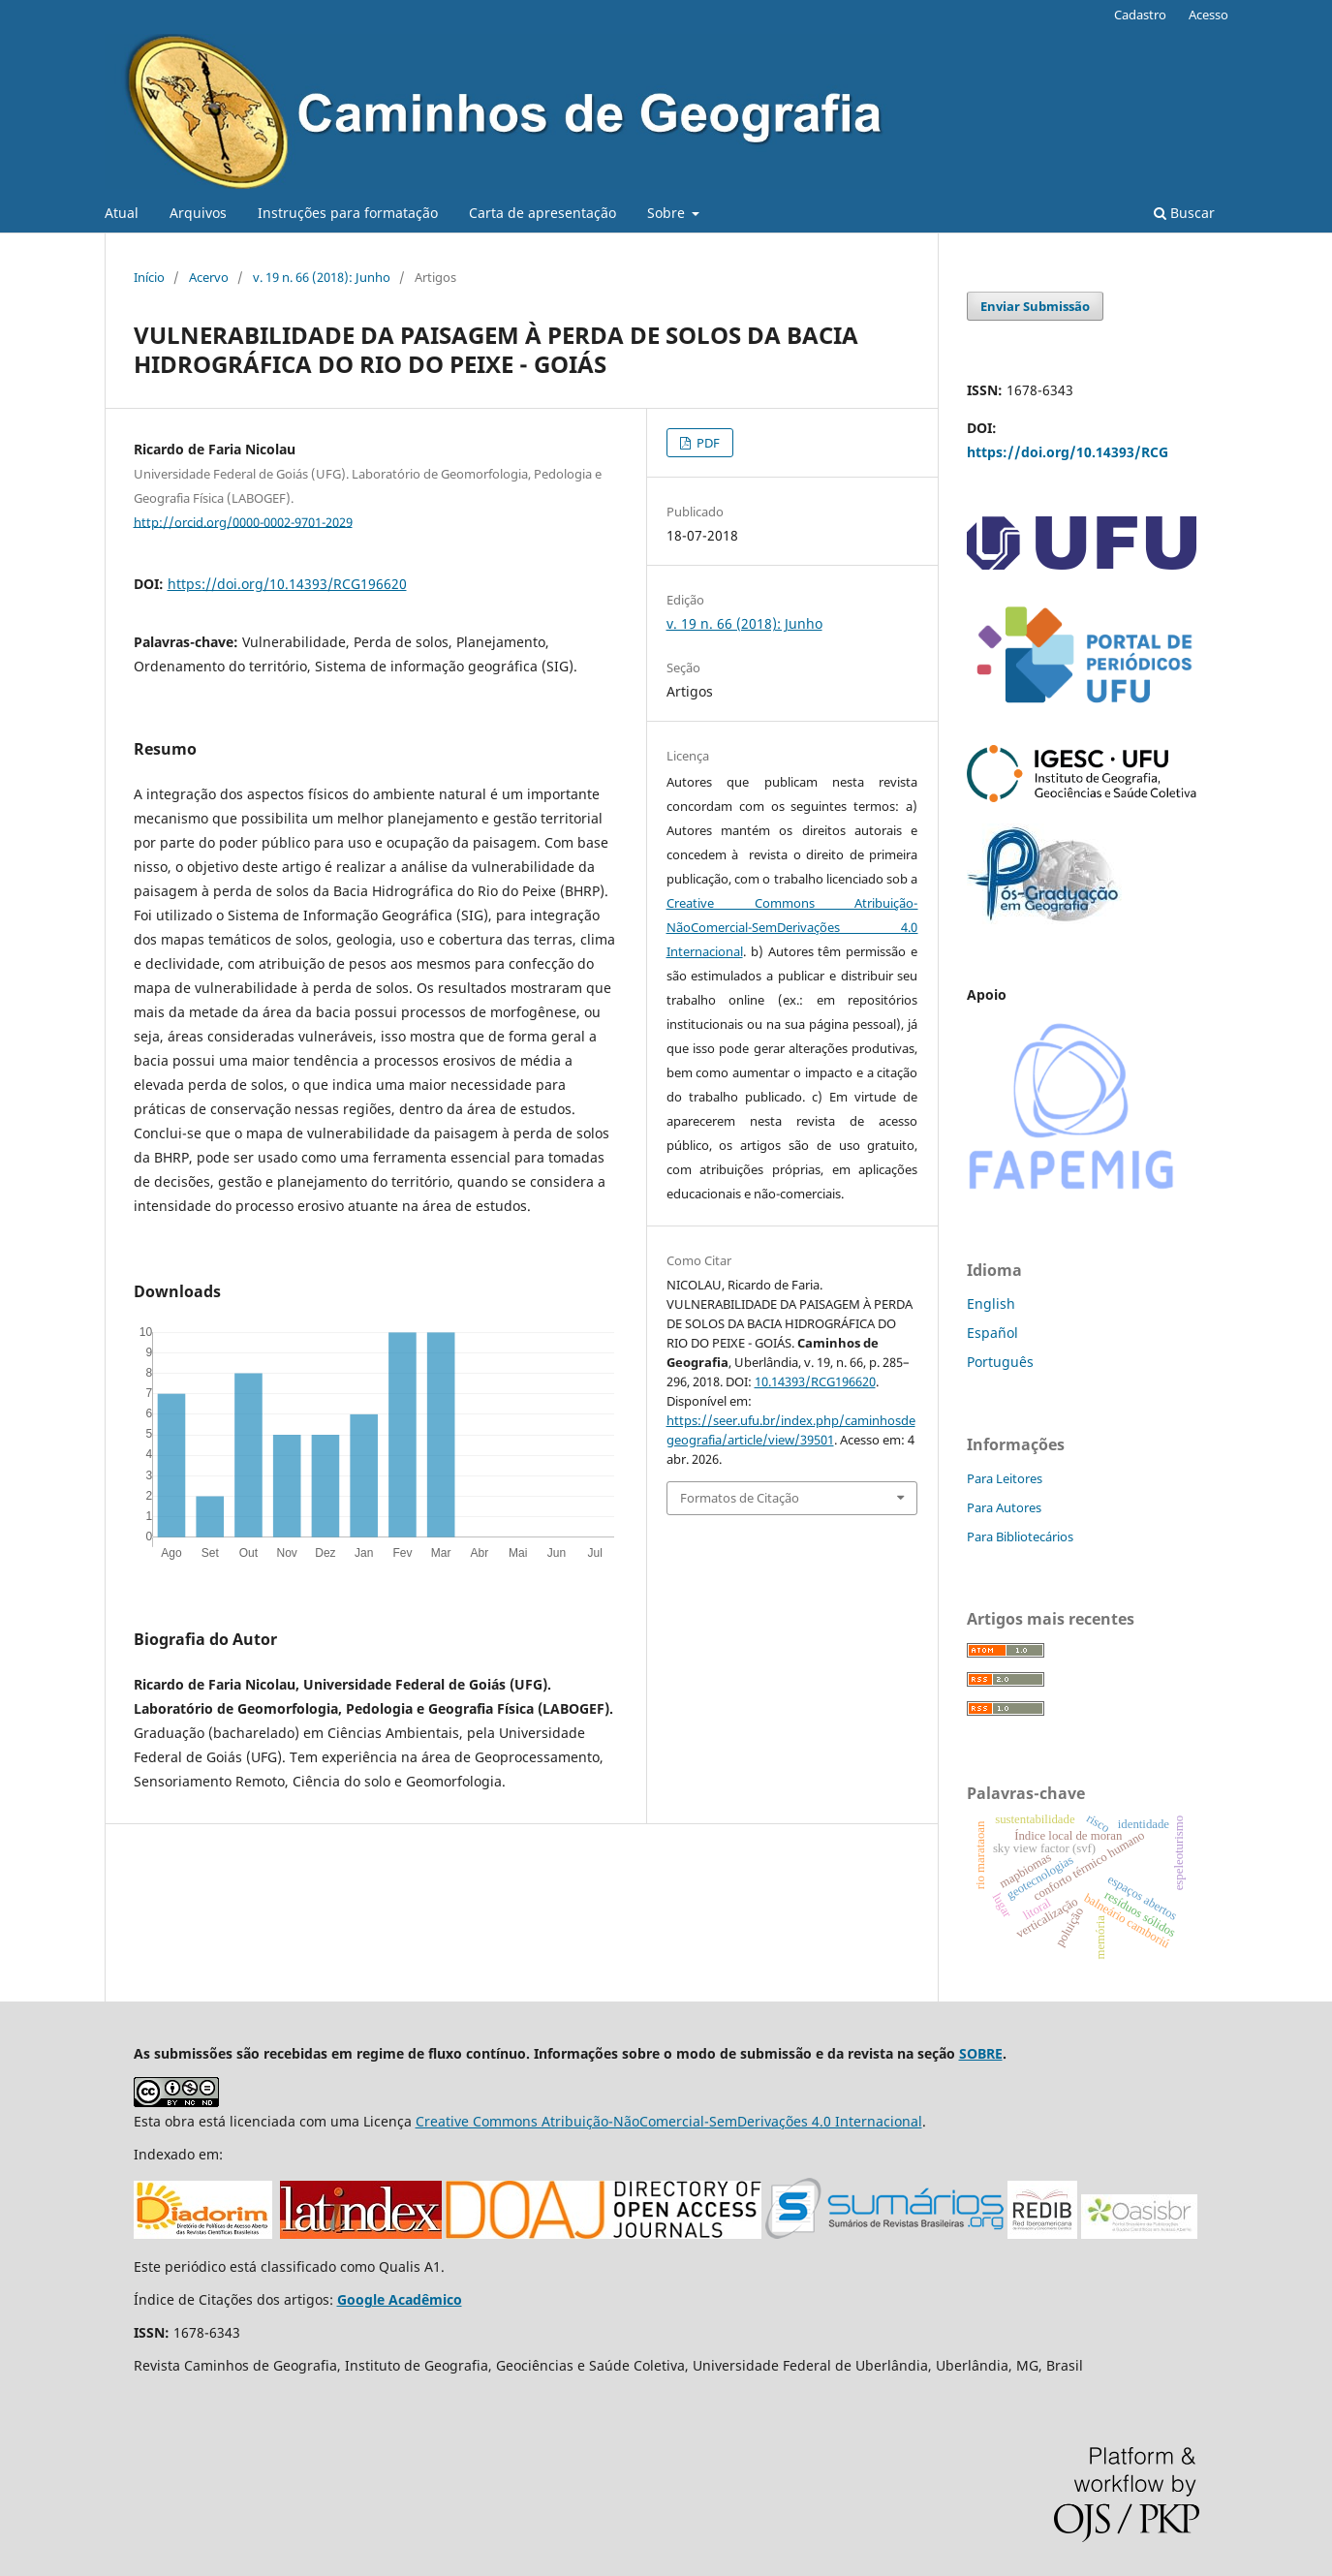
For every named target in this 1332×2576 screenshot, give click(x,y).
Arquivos (198, 212)
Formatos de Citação (739, 1497)
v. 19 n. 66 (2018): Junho (321, 277)
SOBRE (981, 2053)
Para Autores (1004, 1507)
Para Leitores (1004, 1478)
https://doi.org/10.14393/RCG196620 (287, 583)
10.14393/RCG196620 (815, 1381)
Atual (122, 212)
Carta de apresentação (542, 212)
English (991, 1303)
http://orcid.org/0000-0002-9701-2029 (243, 521)
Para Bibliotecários (1020, 1536)
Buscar (1184, 212)
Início (149, 277)
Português (1000, 1361)
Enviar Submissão (1035, 306)
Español (992, 1332)
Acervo (209, 277)
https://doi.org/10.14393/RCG (1067, 452)
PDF (707, 442)
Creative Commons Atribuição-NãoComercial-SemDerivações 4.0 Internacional (792, 927)
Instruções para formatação (348, 212)
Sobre (668, 212)
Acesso (1208, 14)
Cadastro (1140, 14)
